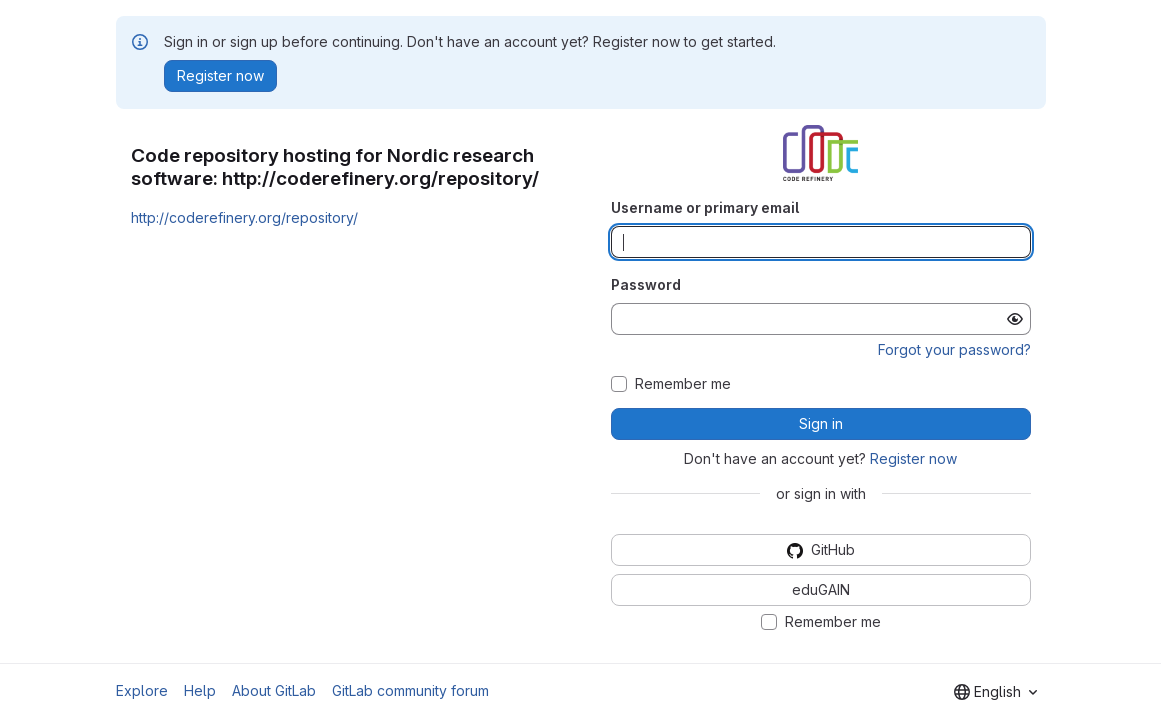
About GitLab (274, 690)
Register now (913, 458)
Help (200, 690)
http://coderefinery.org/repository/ (244, 217)
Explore (142, 690)
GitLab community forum (410, 690)
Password (646, 284)
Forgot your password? (954, 349)
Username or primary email (705, 207)
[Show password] (1015, 319)
